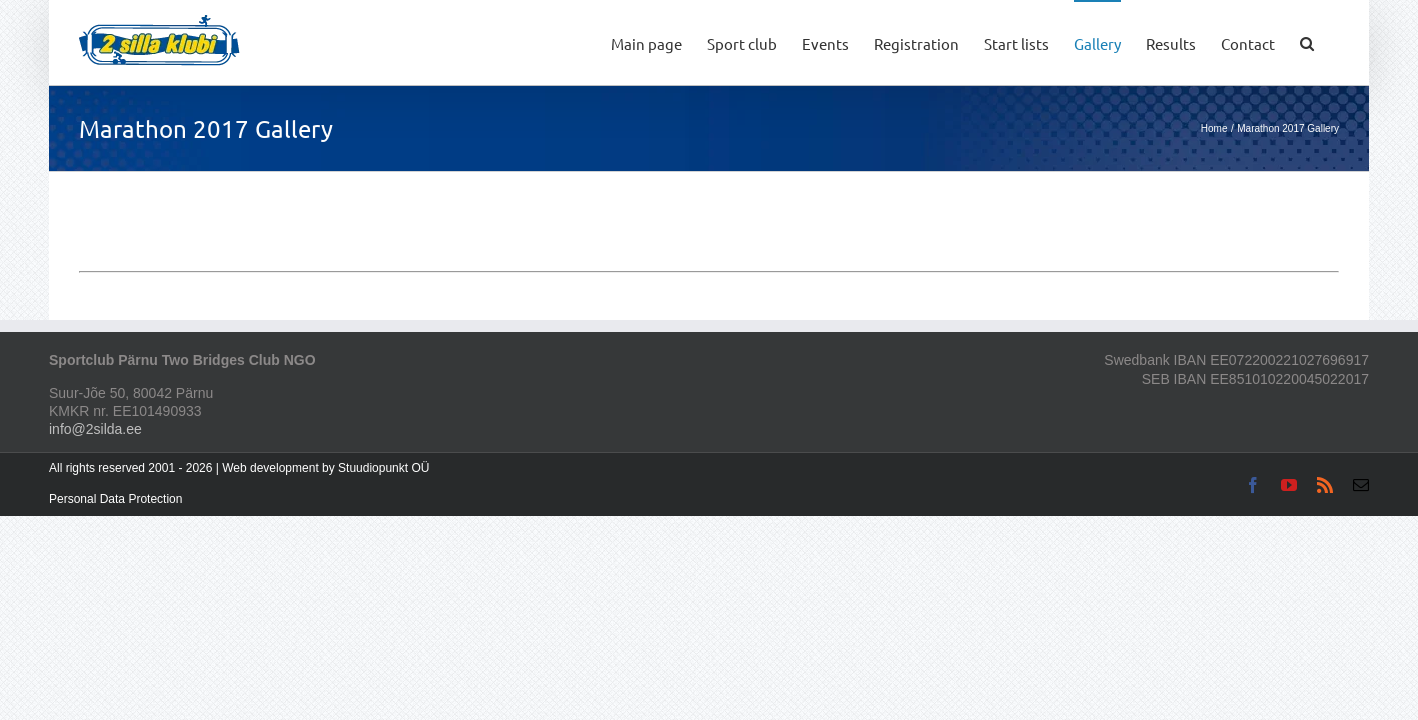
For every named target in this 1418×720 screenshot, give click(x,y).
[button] (1332, 42)
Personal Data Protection (115, 499)
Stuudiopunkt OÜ (383, 468)
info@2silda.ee (95, 429)
